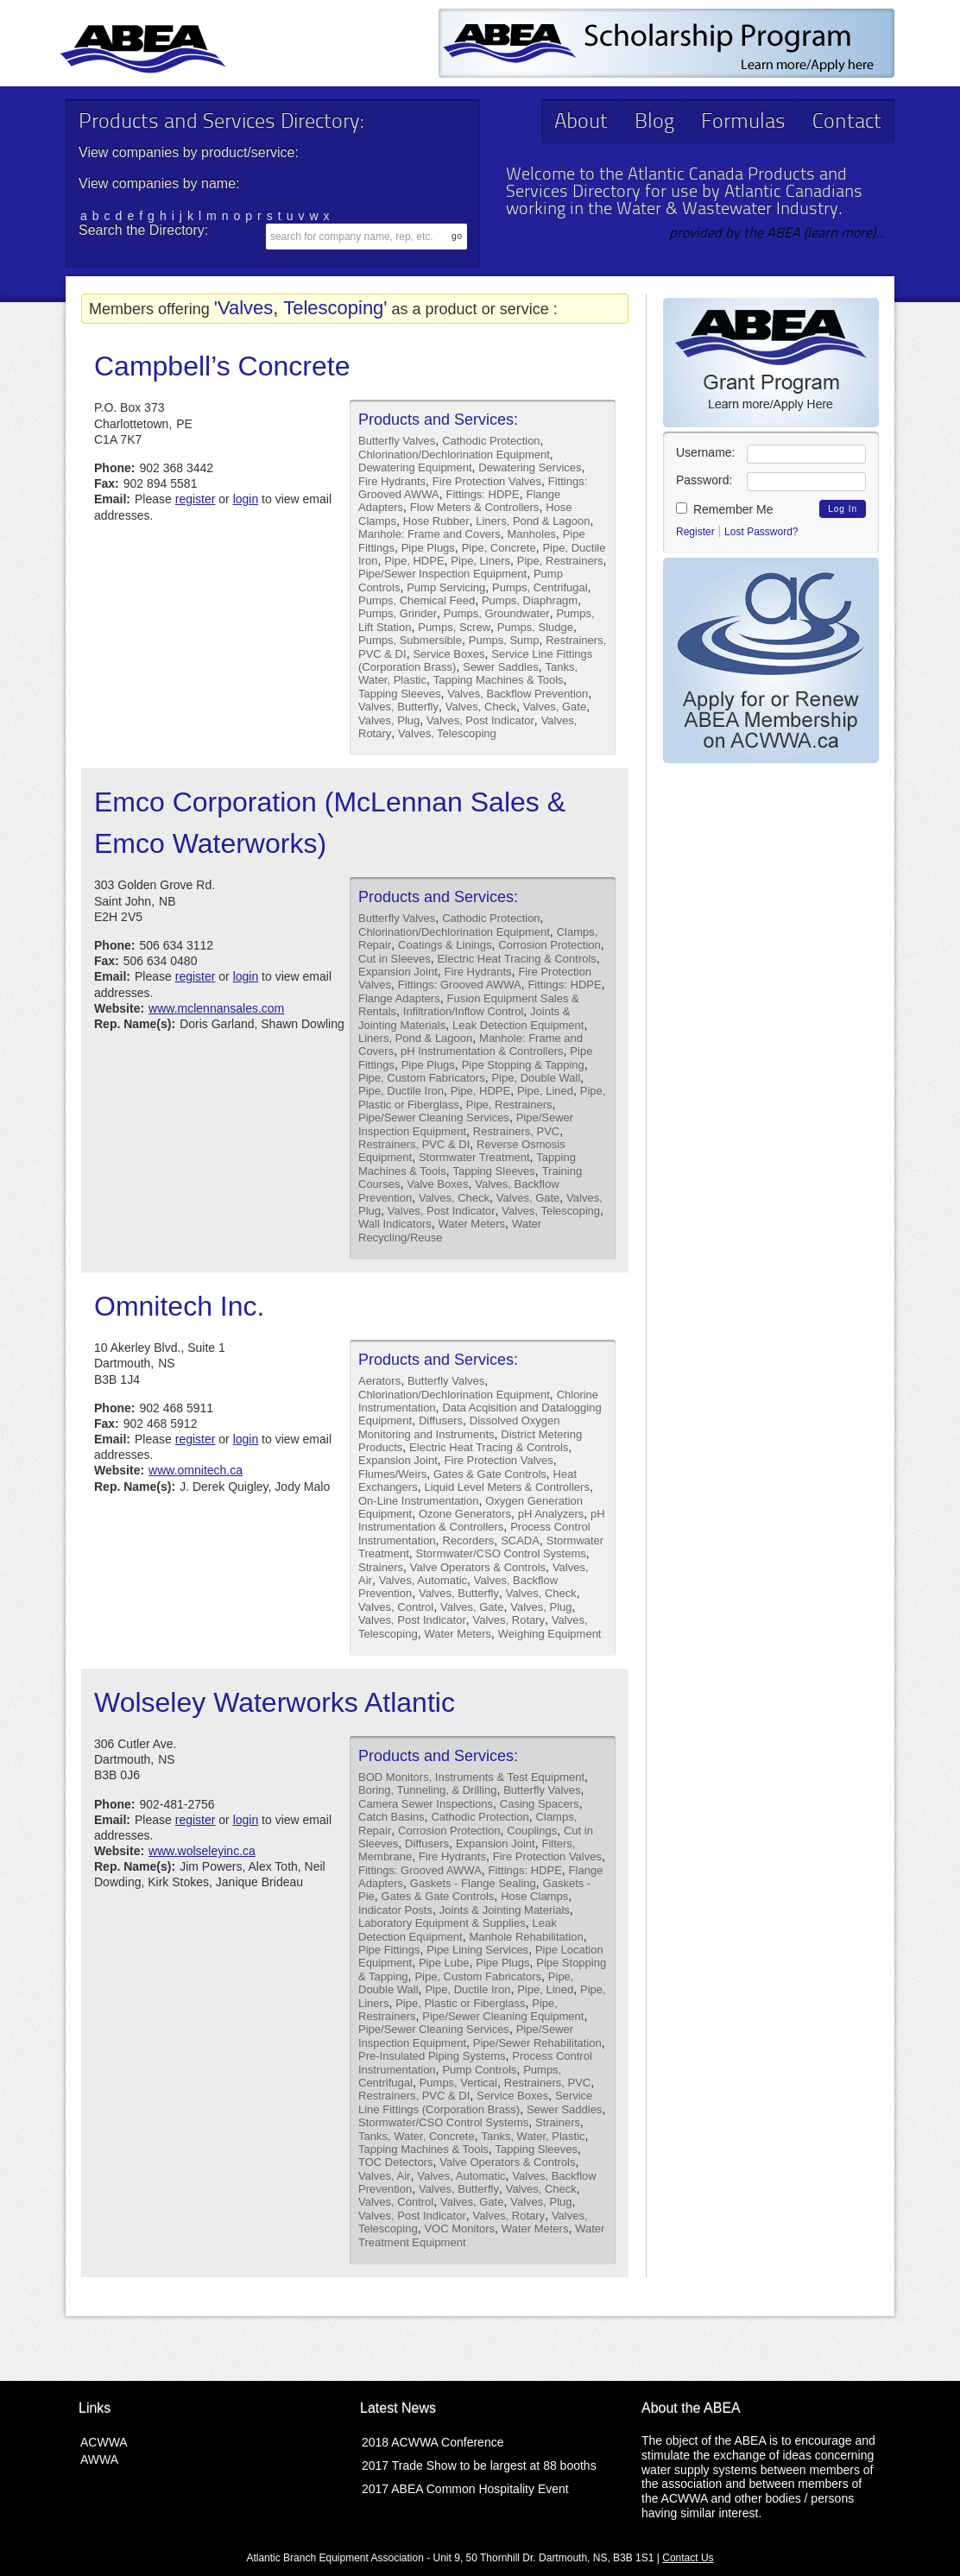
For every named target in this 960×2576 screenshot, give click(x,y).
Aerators (379, 1380)
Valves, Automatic (423, 1580)
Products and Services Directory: (221, 122)
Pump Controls (479, 2069)
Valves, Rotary (509, 1619)
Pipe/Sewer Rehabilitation (537, 2042)
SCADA (520, 1540)
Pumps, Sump (504, 640)
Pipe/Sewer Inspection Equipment (442, 573)
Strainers (380, 1567)
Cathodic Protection (491, 440)
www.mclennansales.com (216, 1008)
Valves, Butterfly (398, 706)
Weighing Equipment (550, 1633)
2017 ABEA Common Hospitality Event (465, 2489)
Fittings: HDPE (482, 494)
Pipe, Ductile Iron (401, 1090)
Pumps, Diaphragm (530, 600)
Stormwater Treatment (474, 1157)
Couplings (532, 1830)
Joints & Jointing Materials (504, 1910)
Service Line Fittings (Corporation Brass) (475, 2102)
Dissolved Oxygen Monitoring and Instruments (459, 1427)
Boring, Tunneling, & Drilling (427, 1790)
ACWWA (104, 2442)
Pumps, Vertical (458, 2082)
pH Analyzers (551, 1513)
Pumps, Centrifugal (540, 587)
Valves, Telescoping (447, 733)
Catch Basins (391, 1816)
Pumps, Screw (454, 627)
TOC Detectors (395, 2162)
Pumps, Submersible (410, 640)
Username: (705, 452)
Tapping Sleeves (399, 693)
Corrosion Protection (549, 944)
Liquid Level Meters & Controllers (506, 1487)
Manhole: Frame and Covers (429, 533)
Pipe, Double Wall (535, 1077)
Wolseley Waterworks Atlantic (274, 1702)
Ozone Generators (465, 1513)
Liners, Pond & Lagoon (533, 521)
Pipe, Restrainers (560, 560)
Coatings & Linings (444, 944)
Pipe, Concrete (499, 547)
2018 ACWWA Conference (432, 2442)
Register (695, 532)
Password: (704, 480)
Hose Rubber (436, 521)
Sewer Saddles (500, 666)
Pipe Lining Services (477, 1949)
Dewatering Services (529, 467)
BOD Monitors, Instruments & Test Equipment (471, 1777)
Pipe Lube (444, 1962)
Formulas (743, 122)
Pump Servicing (446, 587)
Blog (654, 122)
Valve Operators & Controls (478, 1567)
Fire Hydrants (392, 481)
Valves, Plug (389, 720)
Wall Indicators (395, 1223)
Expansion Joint (398, 971)
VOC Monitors (459, 2228)
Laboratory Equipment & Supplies (442, 1922)
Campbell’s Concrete (222, 366)
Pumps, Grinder (397, 613)
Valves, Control (395, 1607)
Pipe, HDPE (414, 560)
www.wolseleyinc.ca (202, 1851)
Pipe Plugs (428, 547)
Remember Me (724, 509)
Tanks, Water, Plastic (532, 2136)
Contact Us (687, 2558)
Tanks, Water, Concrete (416, 2136)
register (195, 499)
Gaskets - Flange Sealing (473, 1883)
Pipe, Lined (545, 1090)
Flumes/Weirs (392, 1474)
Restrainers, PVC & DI (414, 1144)
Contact (846, 122)
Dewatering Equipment (415, 467)
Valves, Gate (554, 706)
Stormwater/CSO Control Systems (501, 1553)
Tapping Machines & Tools (498, 679)
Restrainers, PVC (516, 1131)
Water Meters (472, 1223)
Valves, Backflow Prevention (517, 693)
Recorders (468, 1540)
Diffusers (441, 1420)
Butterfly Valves (396, 440)
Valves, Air (384, 2175)
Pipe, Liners (480, 560)
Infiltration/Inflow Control (463, 1011)
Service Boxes (448, 653)
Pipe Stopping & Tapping (523, 1064)
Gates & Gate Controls (489, 1474)
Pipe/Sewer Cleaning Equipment (503, 2016)
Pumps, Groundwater (497, 613)
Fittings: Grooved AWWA (459, 984)
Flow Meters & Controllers (475, 507)
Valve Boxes (437, 1184)
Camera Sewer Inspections (425, 1803)
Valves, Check (480, 706)
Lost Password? (761, 532)
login (246, 499)
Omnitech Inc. (179, 1306)
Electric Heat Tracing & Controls (517, 958)
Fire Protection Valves (487, 481)
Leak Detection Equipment (518, 1025)
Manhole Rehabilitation (526, 1936)
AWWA (99, 2459)
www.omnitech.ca (195, 1470)
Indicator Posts (395, 1910)
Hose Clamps (534, 1896)
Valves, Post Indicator (480, 720)
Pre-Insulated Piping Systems (432, 2055)
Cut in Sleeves (394, 958)
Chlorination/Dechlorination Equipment (454, 454)
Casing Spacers (539, 1803)
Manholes (532, 533)
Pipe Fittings (389, 1949)
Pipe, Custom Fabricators (421, 1077)
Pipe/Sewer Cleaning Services (433, 1117)
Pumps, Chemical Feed (416, 600)
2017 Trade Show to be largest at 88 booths (479, 2465)
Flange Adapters (399, 998)
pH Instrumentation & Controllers (482, 1051)
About (581, 122)
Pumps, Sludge (535, 627)
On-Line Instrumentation (418, 1500)
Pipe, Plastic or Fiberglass (460, 2003)
